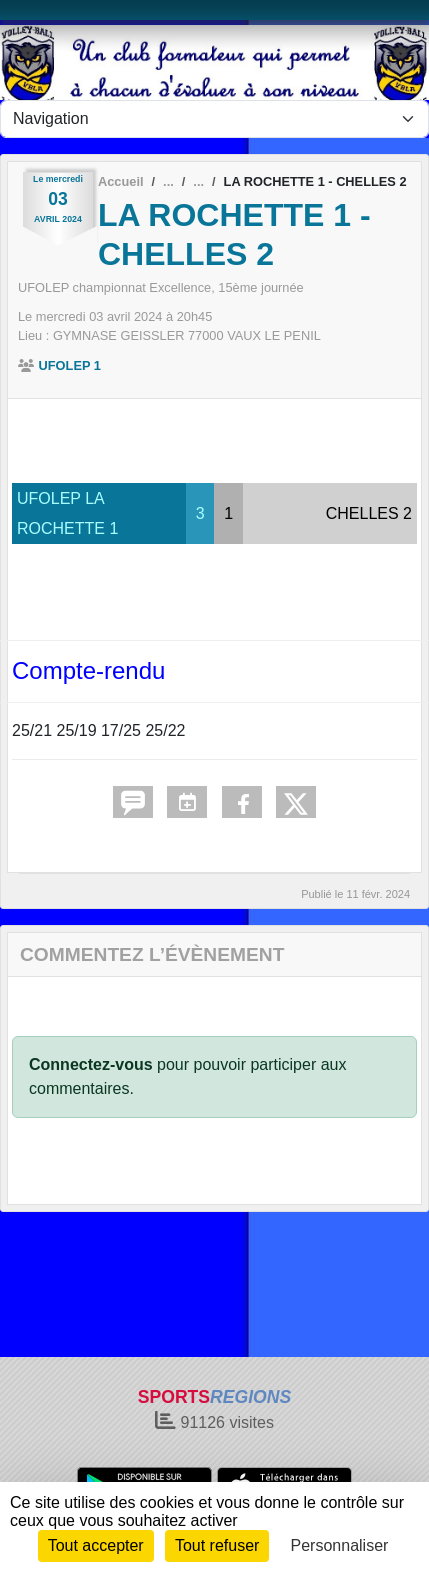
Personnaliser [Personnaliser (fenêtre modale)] (340, 1545)
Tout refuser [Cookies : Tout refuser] (217, 1545)
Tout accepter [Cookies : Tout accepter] (96, 1545)
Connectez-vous (91, 1064)
